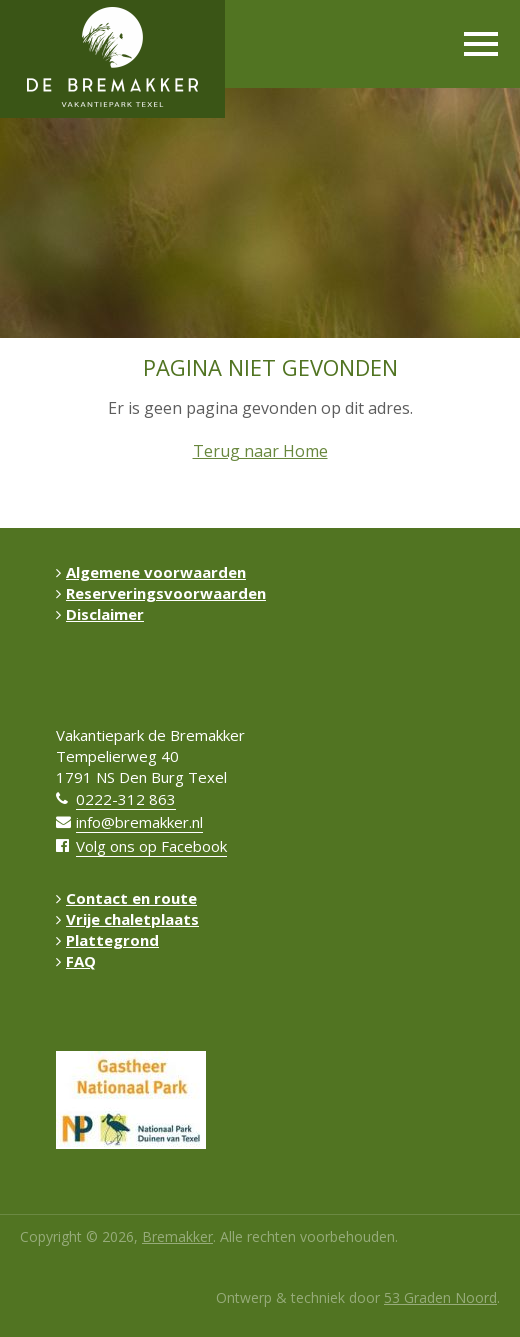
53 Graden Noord (440, 1297)
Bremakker (177, 1236)
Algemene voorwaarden (151, 572)
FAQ (76, 961)
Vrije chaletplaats (127, 919)
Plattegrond (107, 940)
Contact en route (126, 898)
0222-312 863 (126, 799)
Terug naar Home (260, 451)
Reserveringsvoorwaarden (161, 593)
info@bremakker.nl (139, 822)
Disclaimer (100, 614)
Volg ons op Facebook (151, 846)
